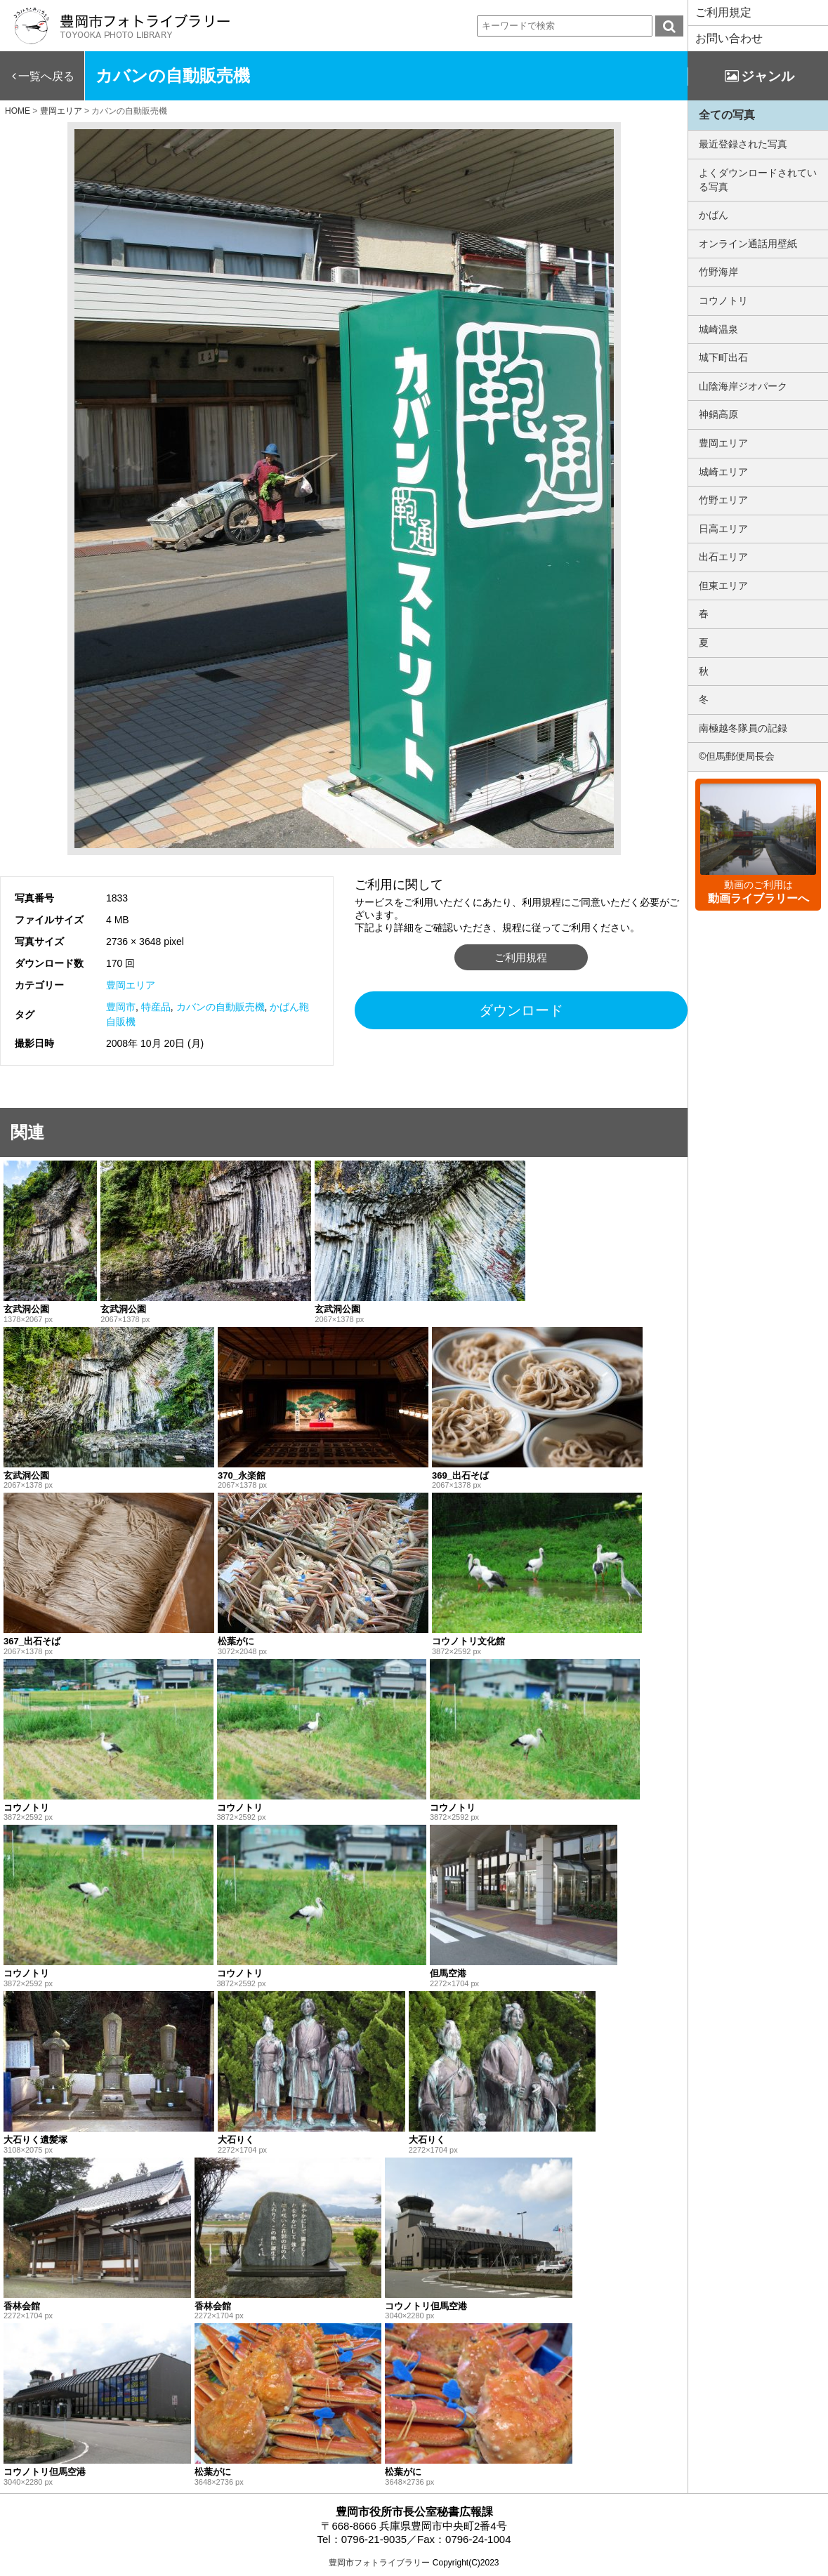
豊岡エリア (130, 985)
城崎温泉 (718, 329)
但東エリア (723, 585)
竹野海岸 (718, 271)
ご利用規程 (520, 957)
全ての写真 (727, 115)
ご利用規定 (723, 12)
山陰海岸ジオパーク (743, 386)
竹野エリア (723, 500)
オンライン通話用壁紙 (748, 243)
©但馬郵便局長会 (737, 756)
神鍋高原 (718, 414)
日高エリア (723, 528)
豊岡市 (121, 1006)
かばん (713, 214)
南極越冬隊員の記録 (743, 728)
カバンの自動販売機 (220, 1006)
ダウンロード (521, 1010)
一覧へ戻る (46, 76)
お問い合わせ (729, 38)
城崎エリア (723, 471)
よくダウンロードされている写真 (758, 179)
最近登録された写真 (743, 144)
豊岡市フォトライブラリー (379, 2563)
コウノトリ (723, 300)
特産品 (156, 1006)
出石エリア (723, 556)
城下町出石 (723, 357)
